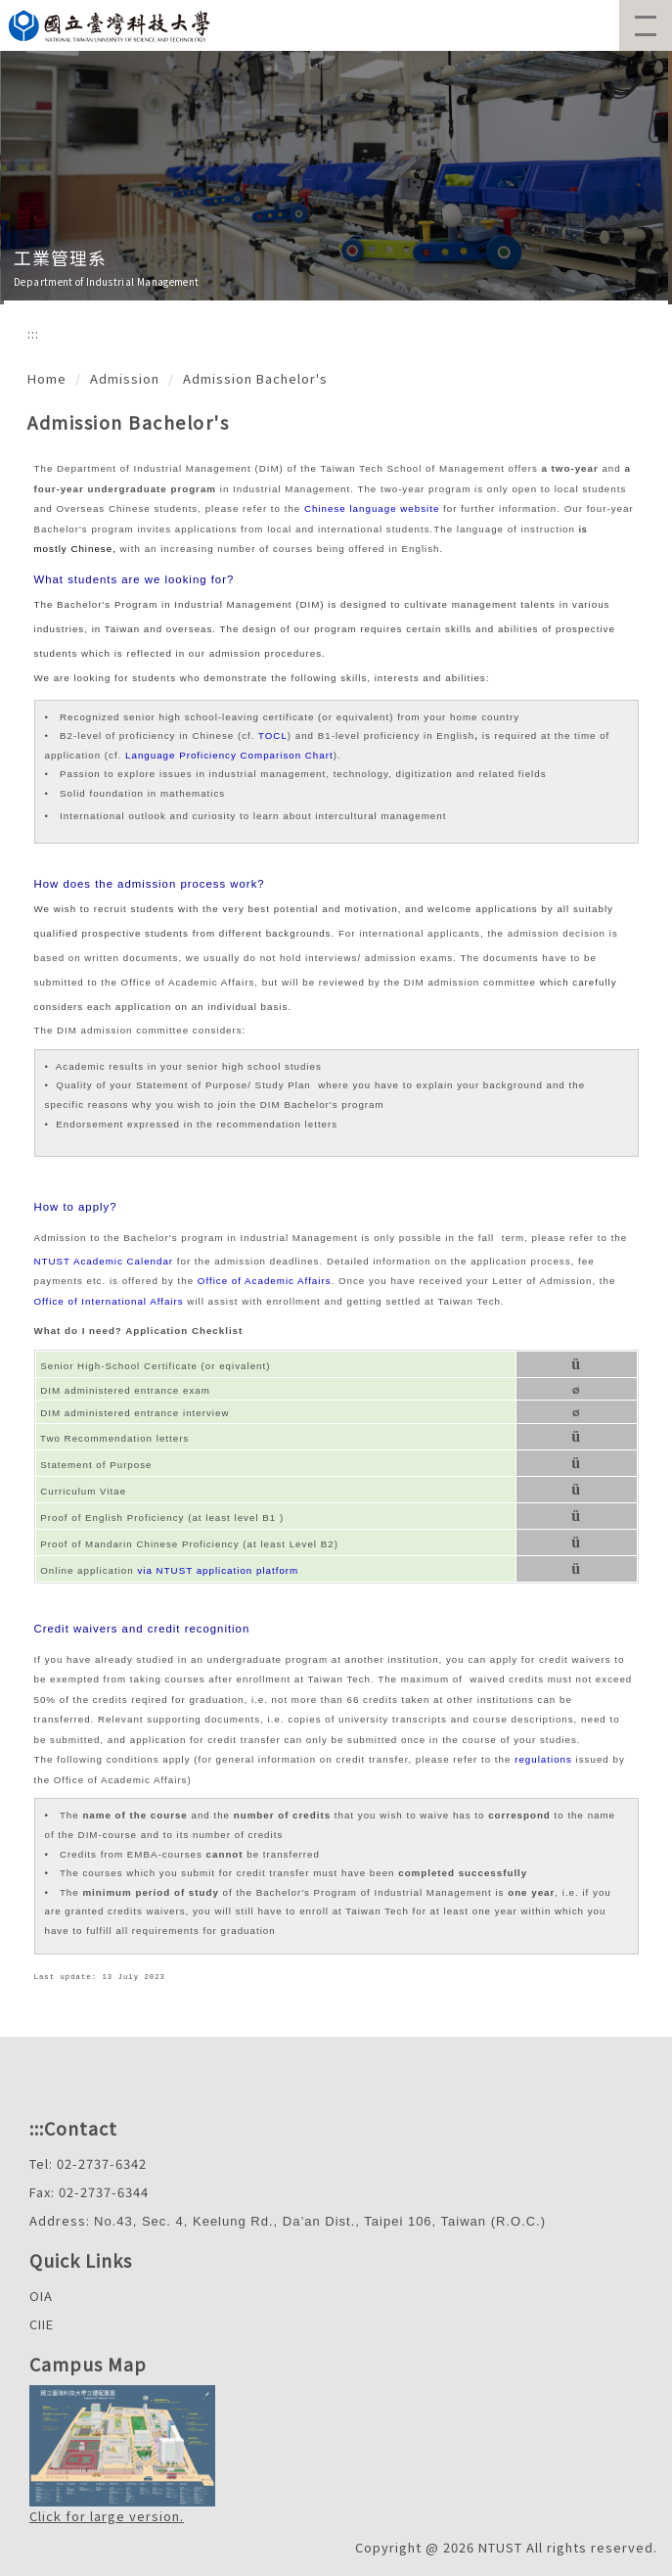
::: (33, 333)
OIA (41, 2295)
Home (47, 378)
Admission (124, 378)
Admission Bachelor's (255, 378)
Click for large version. (106, 2516)
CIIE (41, 2324)
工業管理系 (60, 257)
